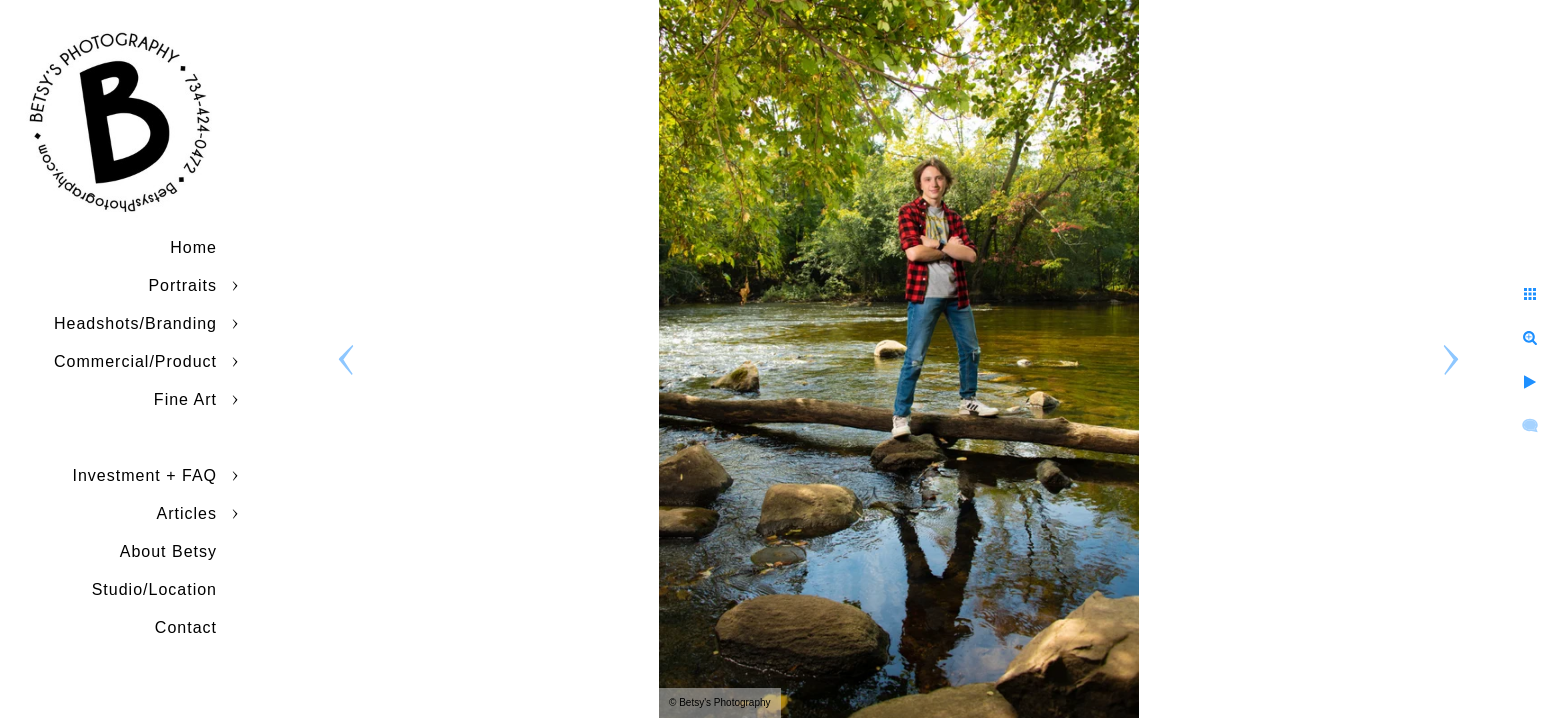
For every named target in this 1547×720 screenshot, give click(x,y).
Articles (187, 513)
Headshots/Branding (135, 323)
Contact (186, 627)
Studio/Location (154, 589)
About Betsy (168, 551)
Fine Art (185, 399)
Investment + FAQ (145, 475)
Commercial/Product (135, 361)
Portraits (182, 285)
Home (193, 247)
